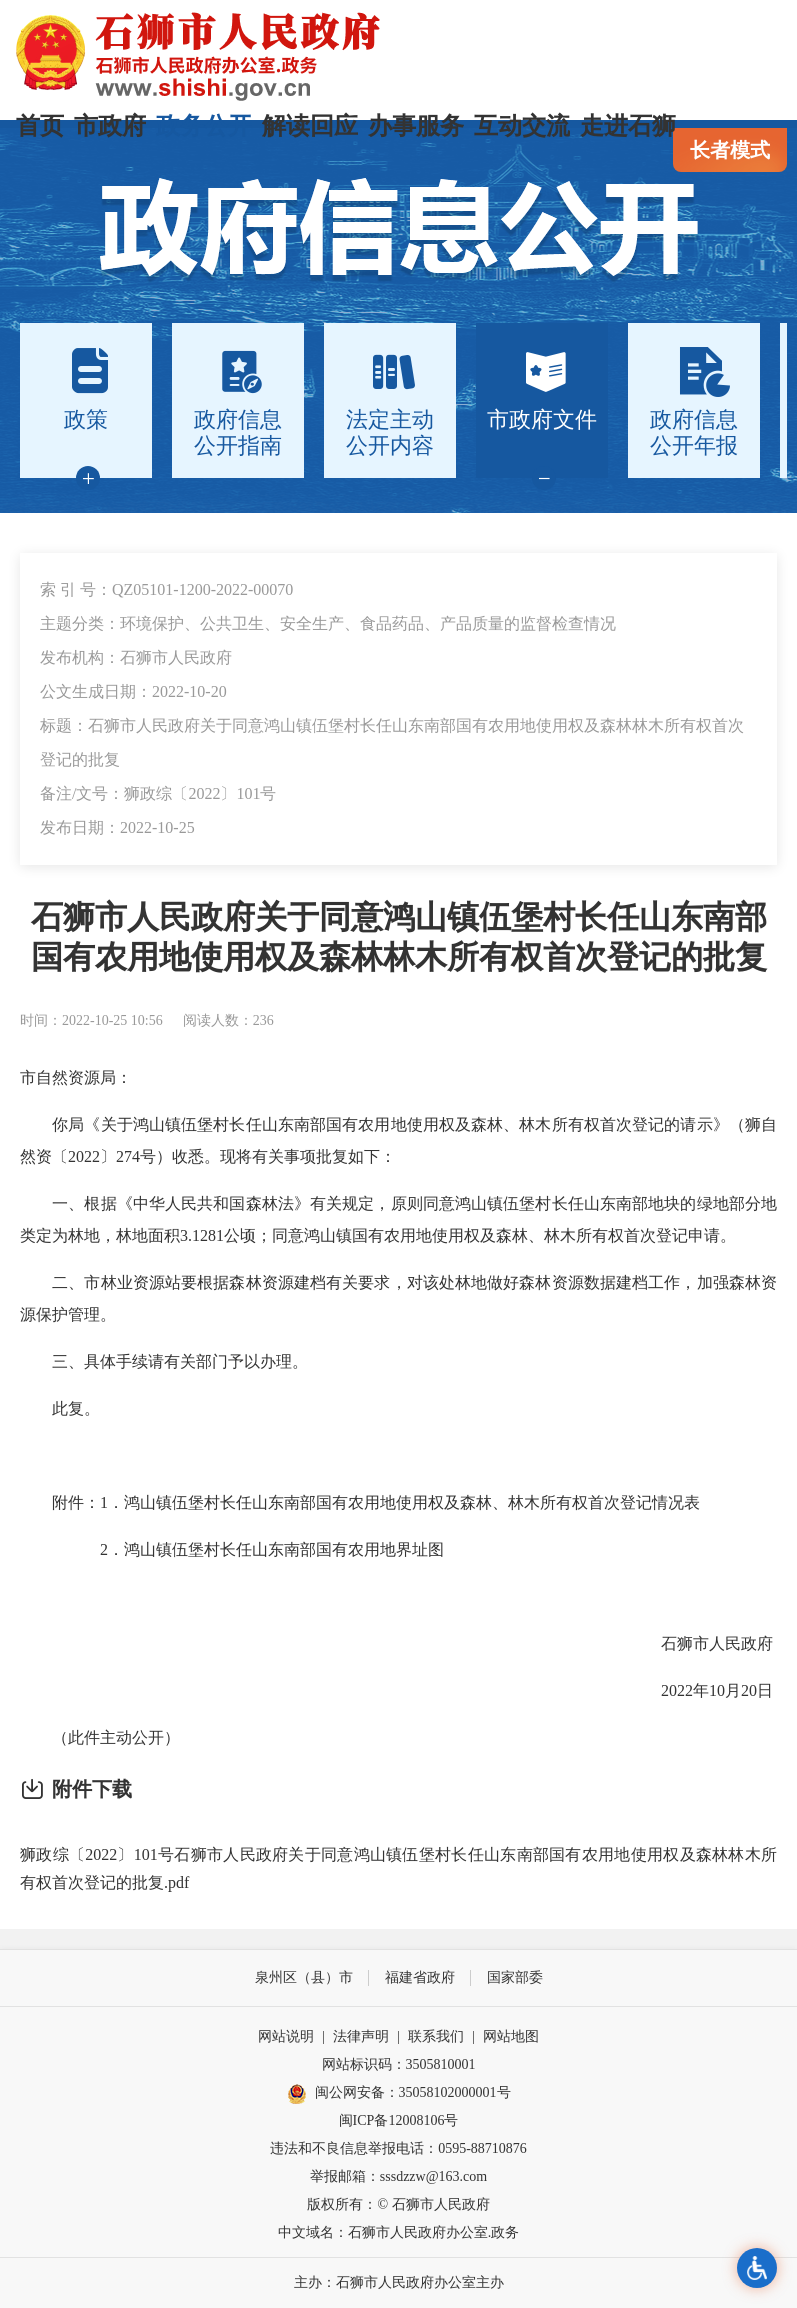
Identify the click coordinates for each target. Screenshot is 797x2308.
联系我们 (436, 2036)
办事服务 (416, 126)
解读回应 (310, 126)
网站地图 (511, 2036)
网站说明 (286, 2036)
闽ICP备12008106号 (399, 2120)
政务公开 (204, 126)
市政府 (110, 126)
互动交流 (522, 126)
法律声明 (361, 2036)
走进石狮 (628, 126)
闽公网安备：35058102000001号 (399, 2094)
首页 (40, 126)
